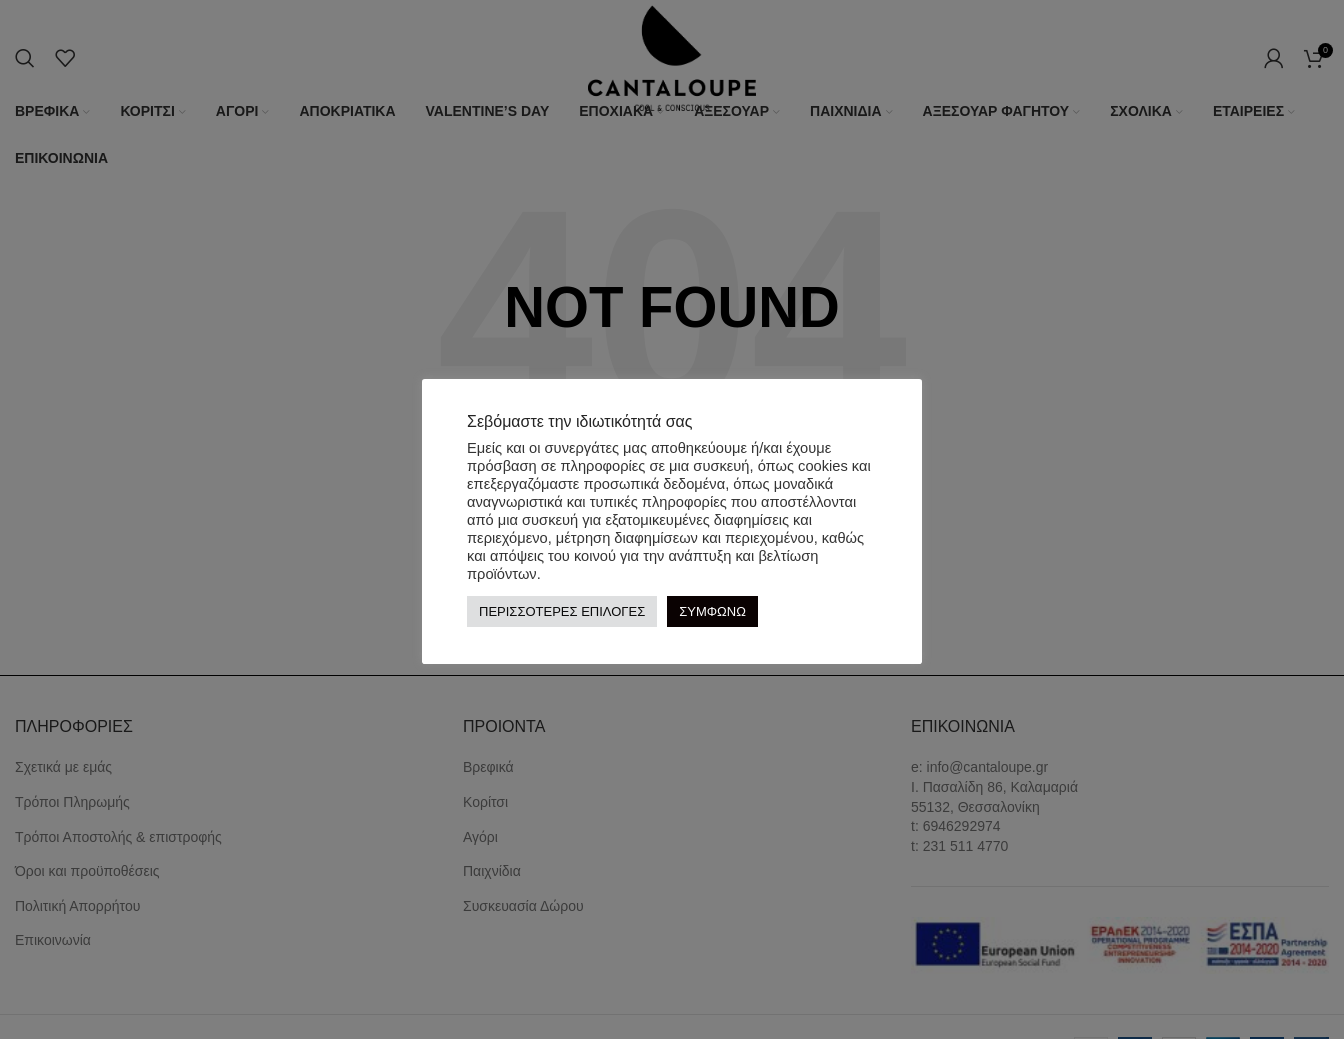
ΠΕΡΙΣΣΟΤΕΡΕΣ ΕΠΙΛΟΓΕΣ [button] (562, 611)
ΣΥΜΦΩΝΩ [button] (712, 611)
